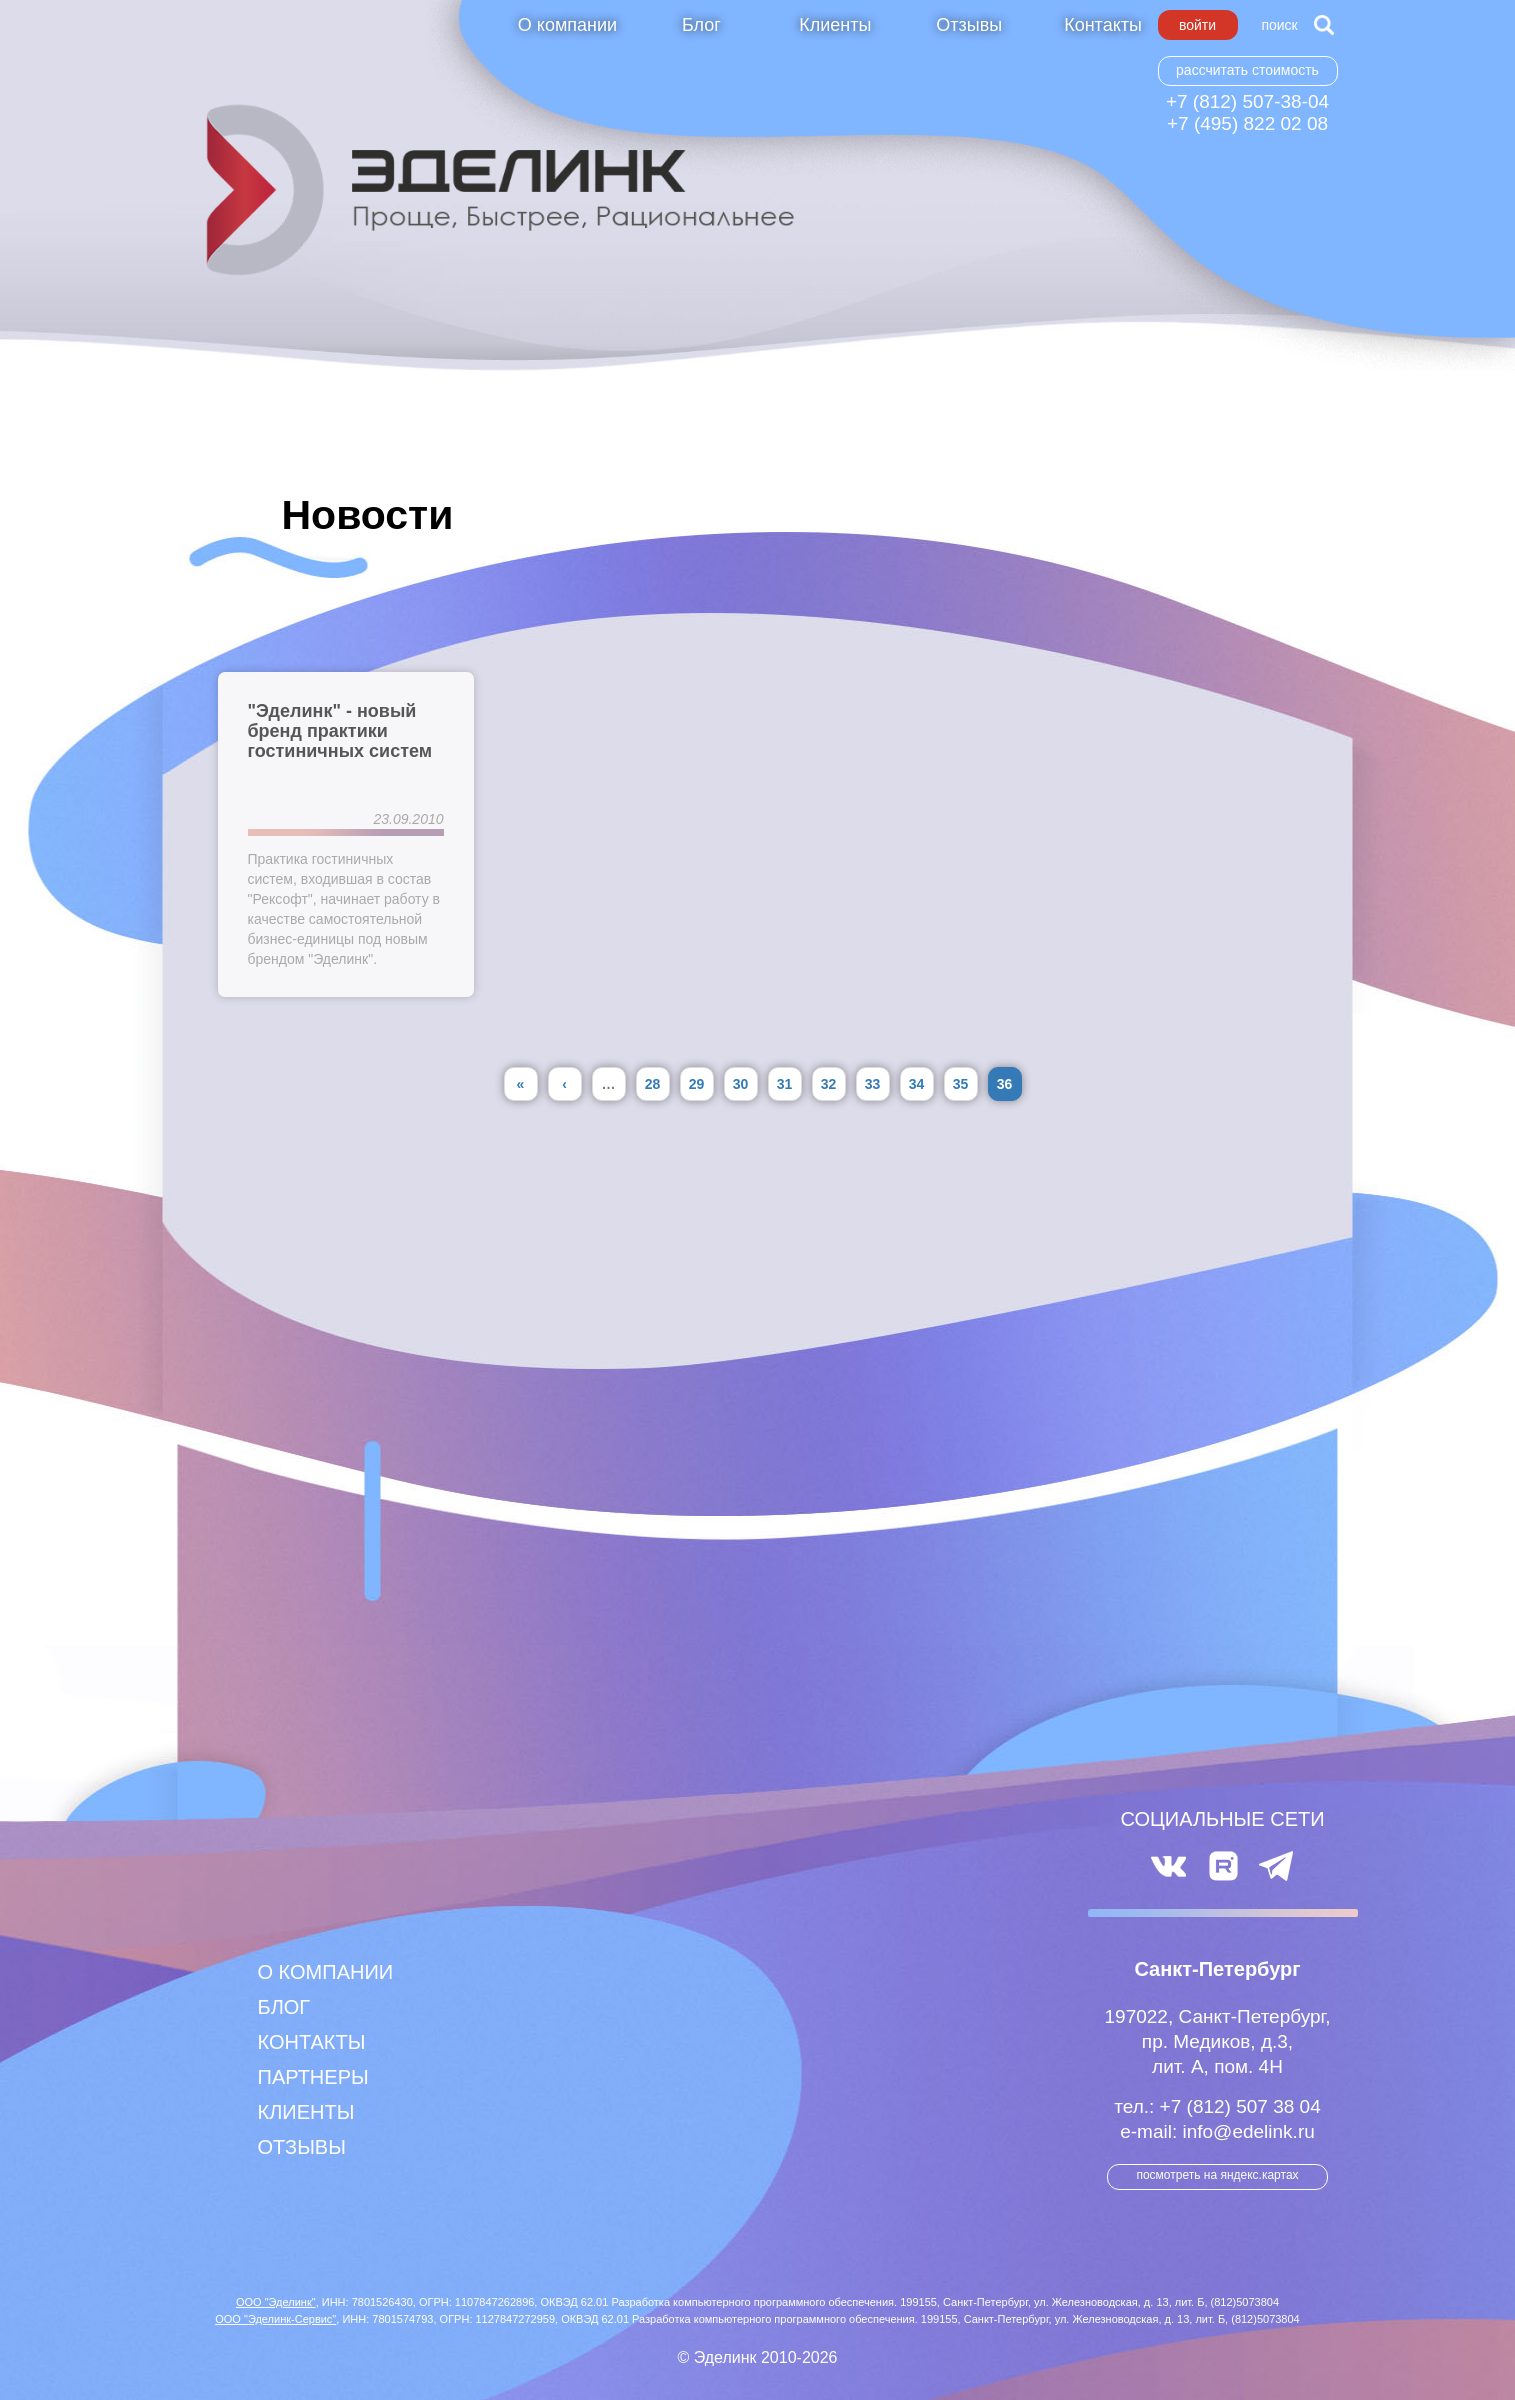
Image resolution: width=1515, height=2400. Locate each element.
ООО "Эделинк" (276, 2302)
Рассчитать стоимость (1247, 70)
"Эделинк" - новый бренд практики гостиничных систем (340, 731)
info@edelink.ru (1248, 2131)
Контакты (1103, 25)
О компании (567, 25)
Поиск (1279, 25)
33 (873, 1084)
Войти (1197, 25)
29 (697, 1084)
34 (917, 1084)
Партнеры (313, 2077)
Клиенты (835, 25)
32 (829, 1084)
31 (785, 1084)
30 (741, 1084)
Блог (701, 25)
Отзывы (969, 25)
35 (961, 1084)
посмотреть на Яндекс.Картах (1217, 2175)
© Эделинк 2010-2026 (758, 2357)
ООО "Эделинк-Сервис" (275, 2319)
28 (653, 1084)
